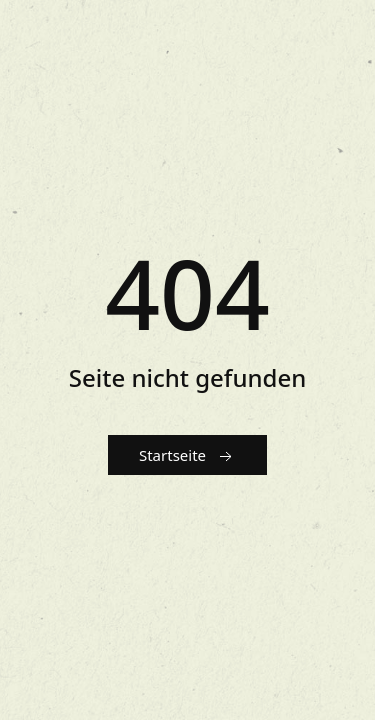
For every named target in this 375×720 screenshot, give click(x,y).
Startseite (187, 456)
